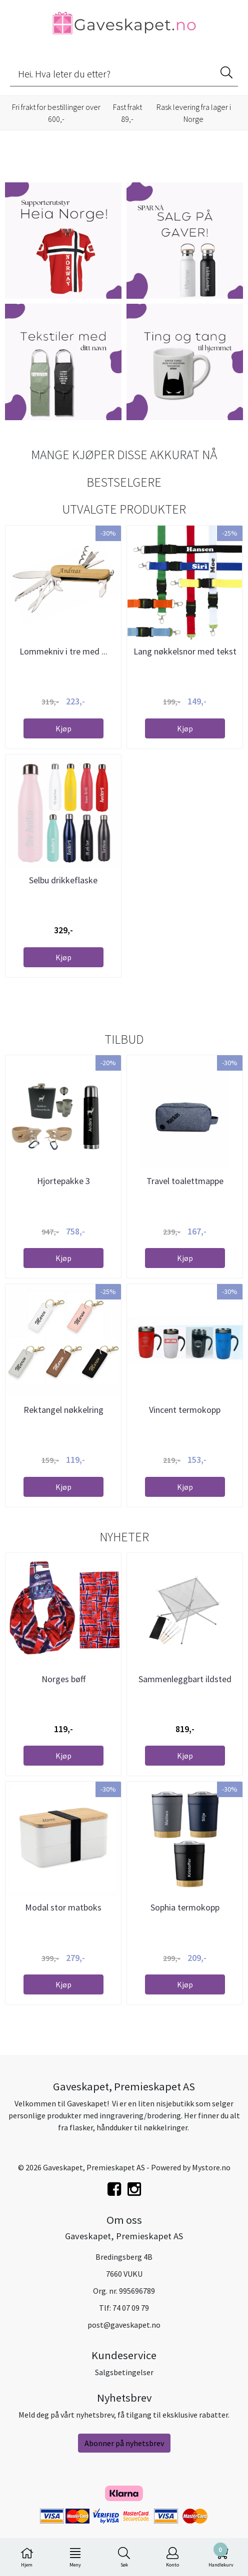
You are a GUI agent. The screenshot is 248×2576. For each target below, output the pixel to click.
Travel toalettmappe (185, 1181)
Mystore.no (211, 2167)
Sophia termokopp (185, 1907)
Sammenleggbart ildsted (185, 1679)
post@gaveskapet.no (124, 2325)
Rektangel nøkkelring (64, 1409)
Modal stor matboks (63, 1907)
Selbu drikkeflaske (63, 880)
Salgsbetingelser (124, 2372)
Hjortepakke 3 (63, 1181)
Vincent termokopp (184, 1409)
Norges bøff (64, 1679)
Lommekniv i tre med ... (64, 651)
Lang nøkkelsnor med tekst (185, 651)
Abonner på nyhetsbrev (124, 2443)
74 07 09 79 (130, 2308)
